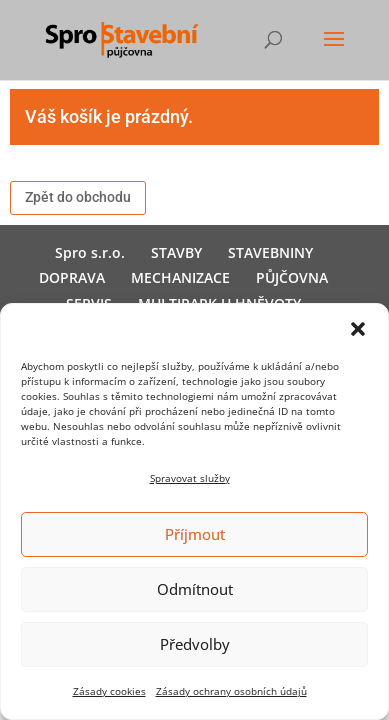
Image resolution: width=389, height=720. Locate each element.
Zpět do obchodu (78, 197)
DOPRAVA (72, 277)
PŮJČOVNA (292, 277)
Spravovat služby (190, 478)
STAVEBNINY (270, 252)
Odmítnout (195, 589)
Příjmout (195, 534)
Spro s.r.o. (90, 252)
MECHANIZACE (180, 277)
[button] (358, 329)
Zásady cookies (109, 691)
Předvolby (195, 644)
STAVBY (176, 252)
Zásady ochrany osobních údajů (231, 691)
